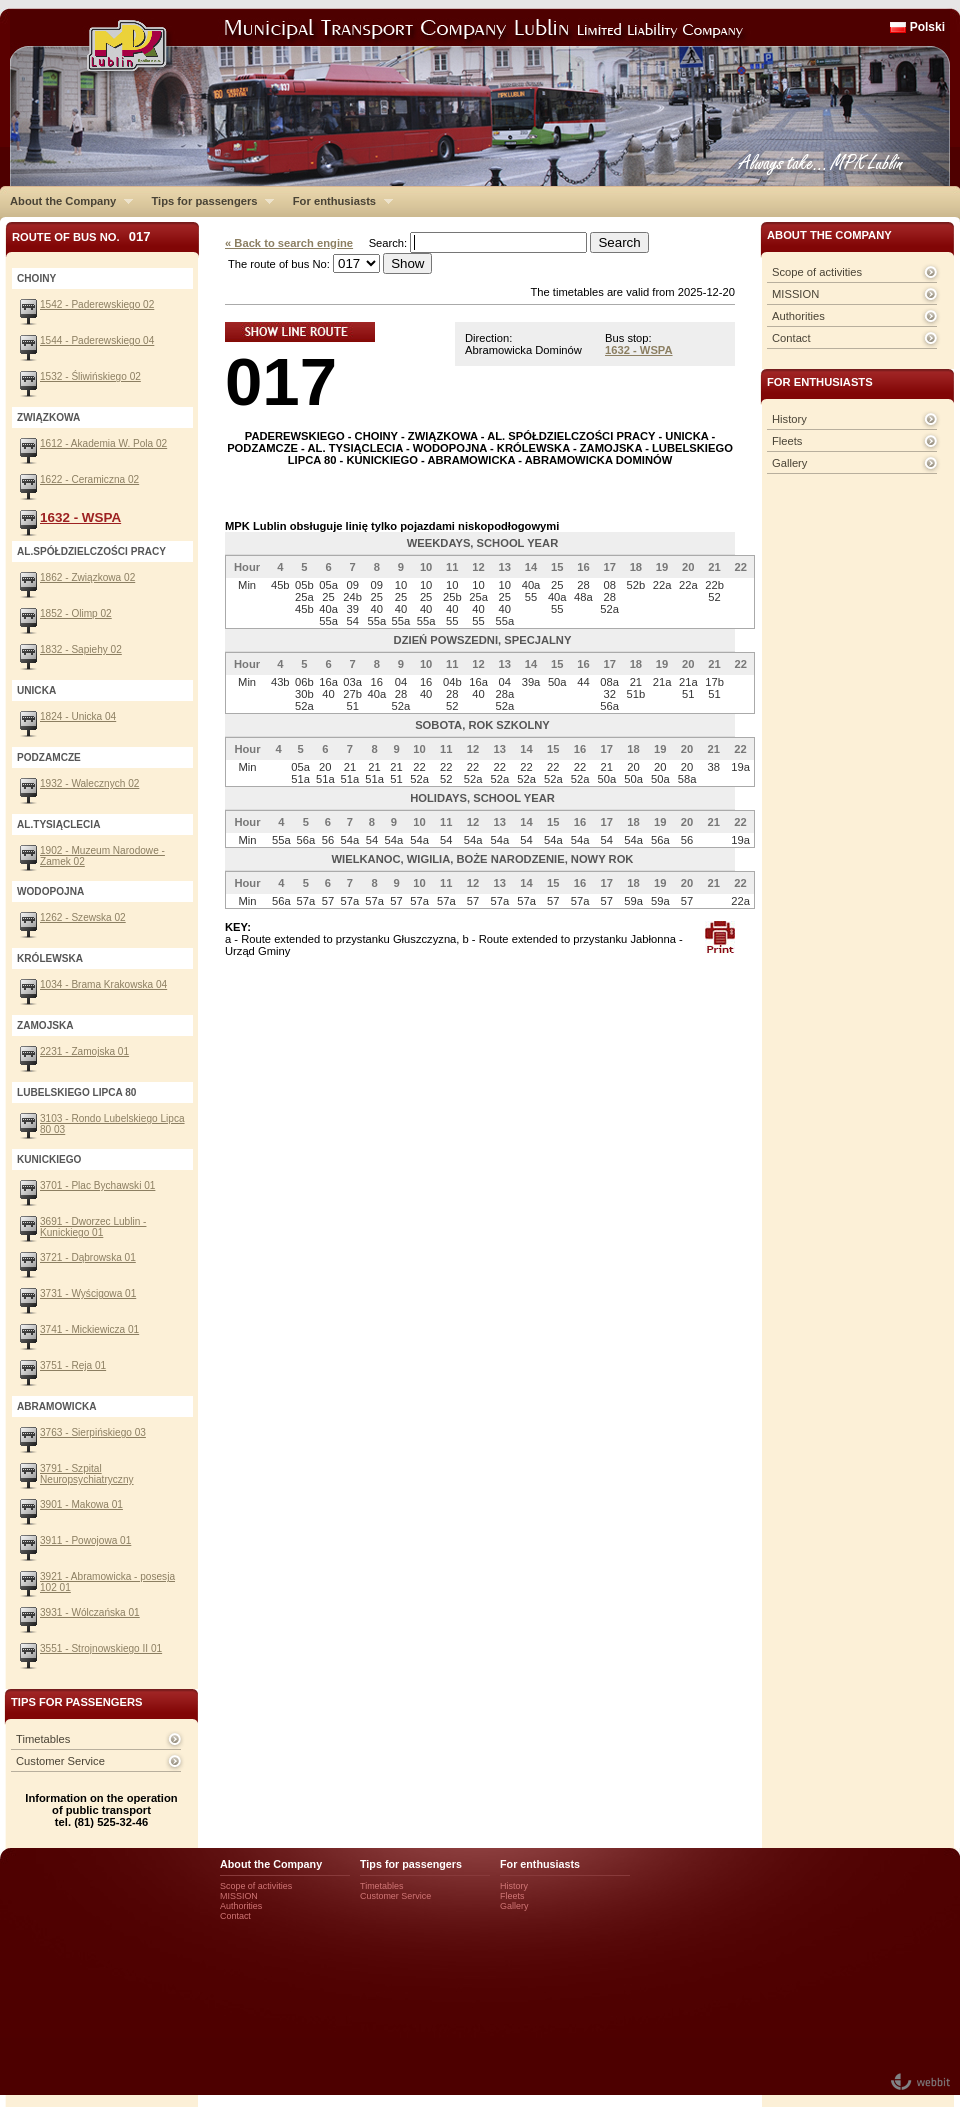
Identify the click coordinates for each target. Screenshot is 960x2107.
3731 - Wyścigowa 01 (88, 1293)
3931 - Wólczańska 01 (90, 1612)
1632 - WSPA (639, 350)
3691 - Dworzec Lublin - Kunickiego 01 (93, 1227)
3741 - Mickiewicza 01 (89, 1329)
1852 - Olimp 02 (76, 613)
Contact (791, 338)
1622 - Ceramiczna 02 (89, 479)
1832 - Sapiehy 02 (81, 649)
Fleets (787, 441)
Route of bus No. (81, 236)
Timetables (43, 1739)
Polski (927, 27)
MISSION (795, 294)
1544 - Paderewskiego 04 (97, 340)
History (789, 419)
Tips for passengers (207, 201)
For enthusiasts (338, 201)
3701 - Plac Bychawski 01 (97, 1185)
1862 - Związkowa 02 (87, 577)
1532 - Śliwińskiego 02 (90, 376)
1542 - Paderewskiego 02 (97, 304)
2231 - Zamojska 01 (84, 1051)
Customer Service (60, 1761)
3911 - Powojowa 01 (85, 1540)
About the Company (66, 201)
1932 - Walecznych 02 (89, 783)
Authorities (798, 316)
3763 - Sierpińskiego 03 (93, 1432)
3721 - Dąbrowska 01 (88, 1257)
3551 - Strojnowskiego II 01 (101, 1648)
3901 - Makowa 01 (81, 1504)
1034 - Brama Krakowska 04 (103, 984)
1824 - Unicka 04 (78, 716)
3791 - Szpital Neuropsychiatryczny (87, 1474)
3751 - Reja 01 (73, 1365)
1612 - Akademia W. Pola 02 (103, 443)
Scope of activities (817, 272)
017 (281, 381)
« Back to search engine (289, 243)
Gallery (789, 463)
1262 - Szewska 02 (83, 917)
